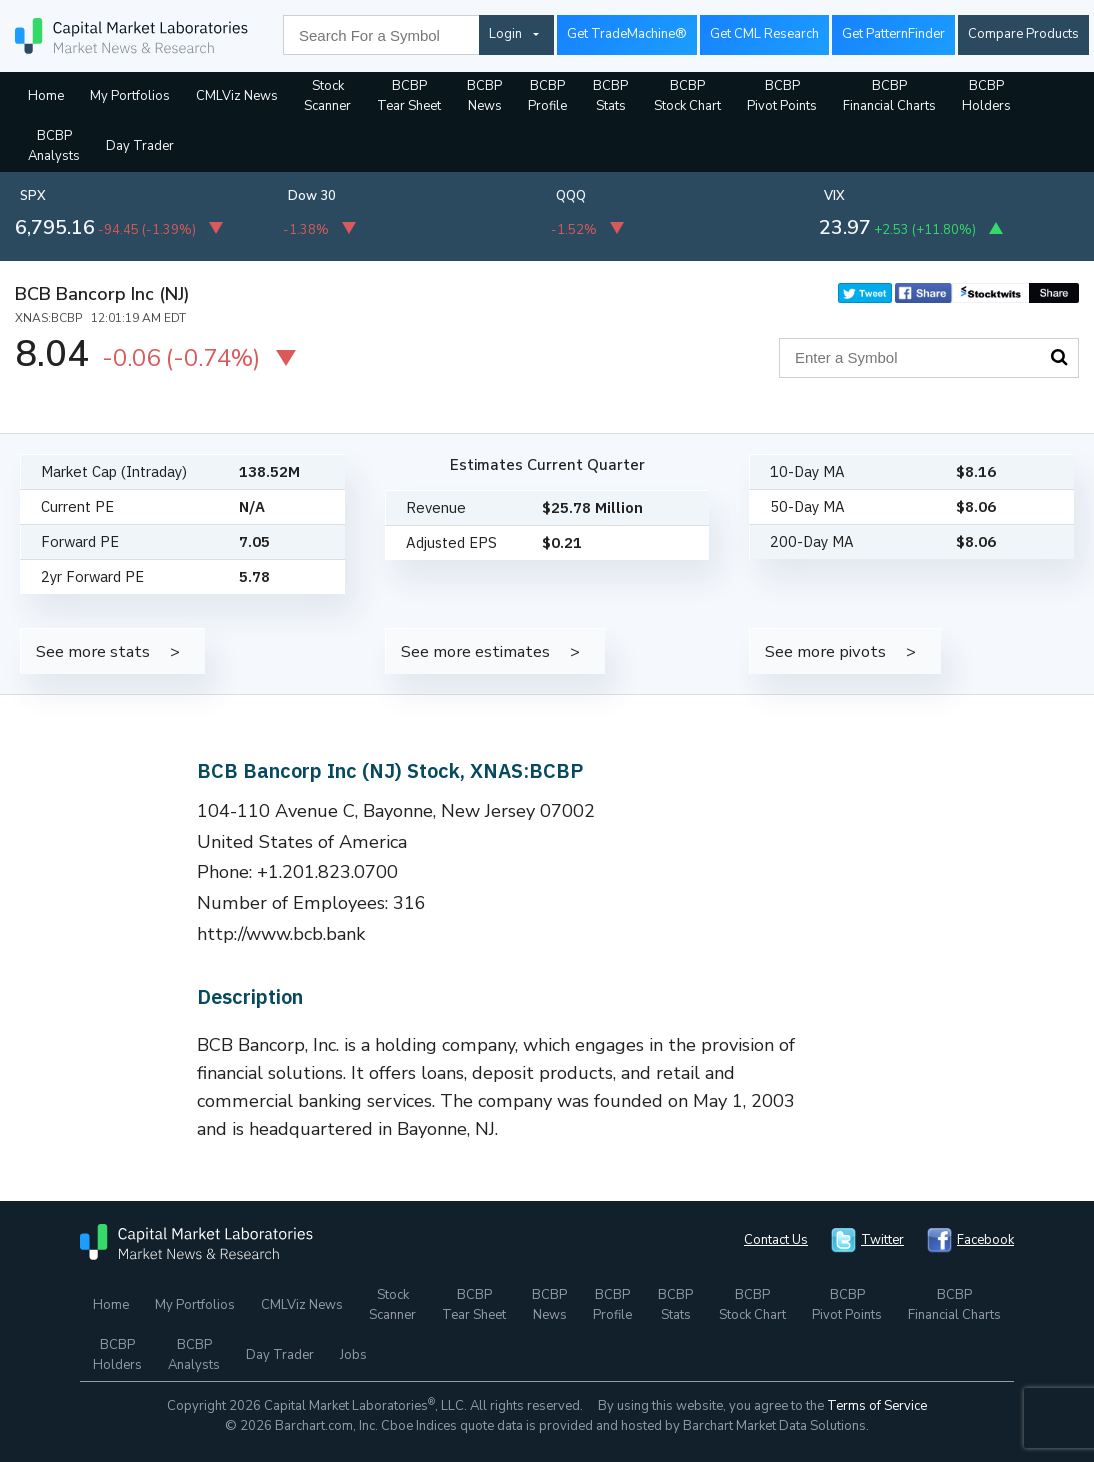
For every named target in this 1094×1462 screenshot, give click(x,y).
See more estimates (475, 651)
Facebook (985, 1240)
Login (505, 34)
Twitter (882, 1240)
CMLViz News (237, 96)
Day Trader (140, 146)
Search (1059, 357)
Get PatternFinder (893, 34)
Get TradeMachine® (627, 34)
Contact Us (776, 1240)
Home (46, 96)
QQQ (571, 196)
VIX (834, 196)
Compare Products (1023, 34)
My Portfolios (130, 96)
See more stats (93, 651)
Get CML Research (764, 34)
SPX (33, 196)
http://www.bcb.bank (281, 934)
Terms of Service (877, 1406)
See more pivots (825, 651)
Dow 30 (312, 196)
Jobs (353, 1355)
